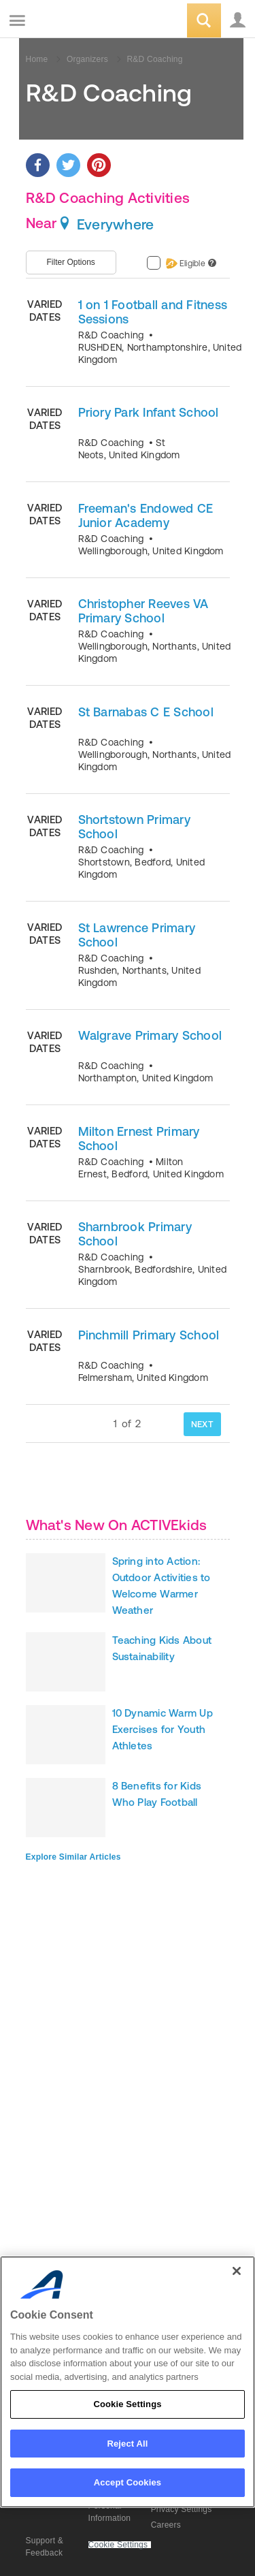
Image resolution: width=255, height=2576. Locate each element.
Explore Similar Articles (73, 1857)
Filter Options (71, 262)
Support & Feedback (45, 2547)
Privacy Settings (181, 2509)
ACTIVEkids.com (79, 21)
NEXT (202, 1424)
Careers (166, 2525)
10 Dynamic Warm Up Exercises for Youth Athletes (162, 1729)
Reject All (127, 2443)
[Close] (237, 2271)
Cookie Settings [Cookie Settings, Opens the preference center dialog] (127, 2404)
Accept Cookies (127, 2482)
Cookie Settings (118, 2545)
